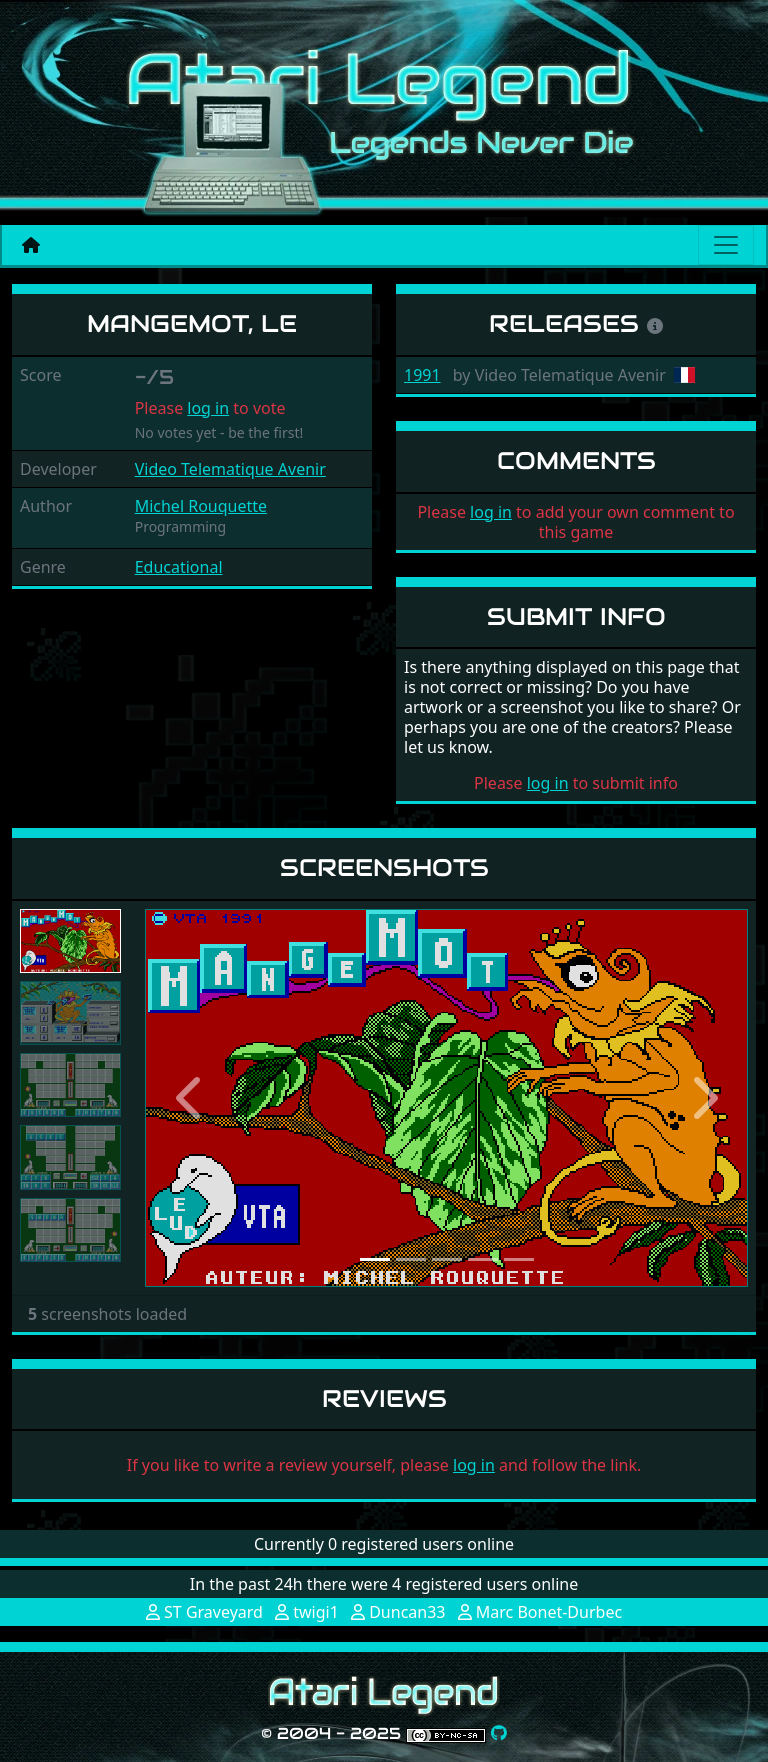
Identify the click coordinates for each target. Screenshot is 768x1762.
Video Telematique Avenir (230, 469)
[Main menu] (726, 245)
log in (208, 408)
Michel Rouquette (201, 506)
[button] (190, 1097)
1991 (422, 375)
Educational (179, 567)
